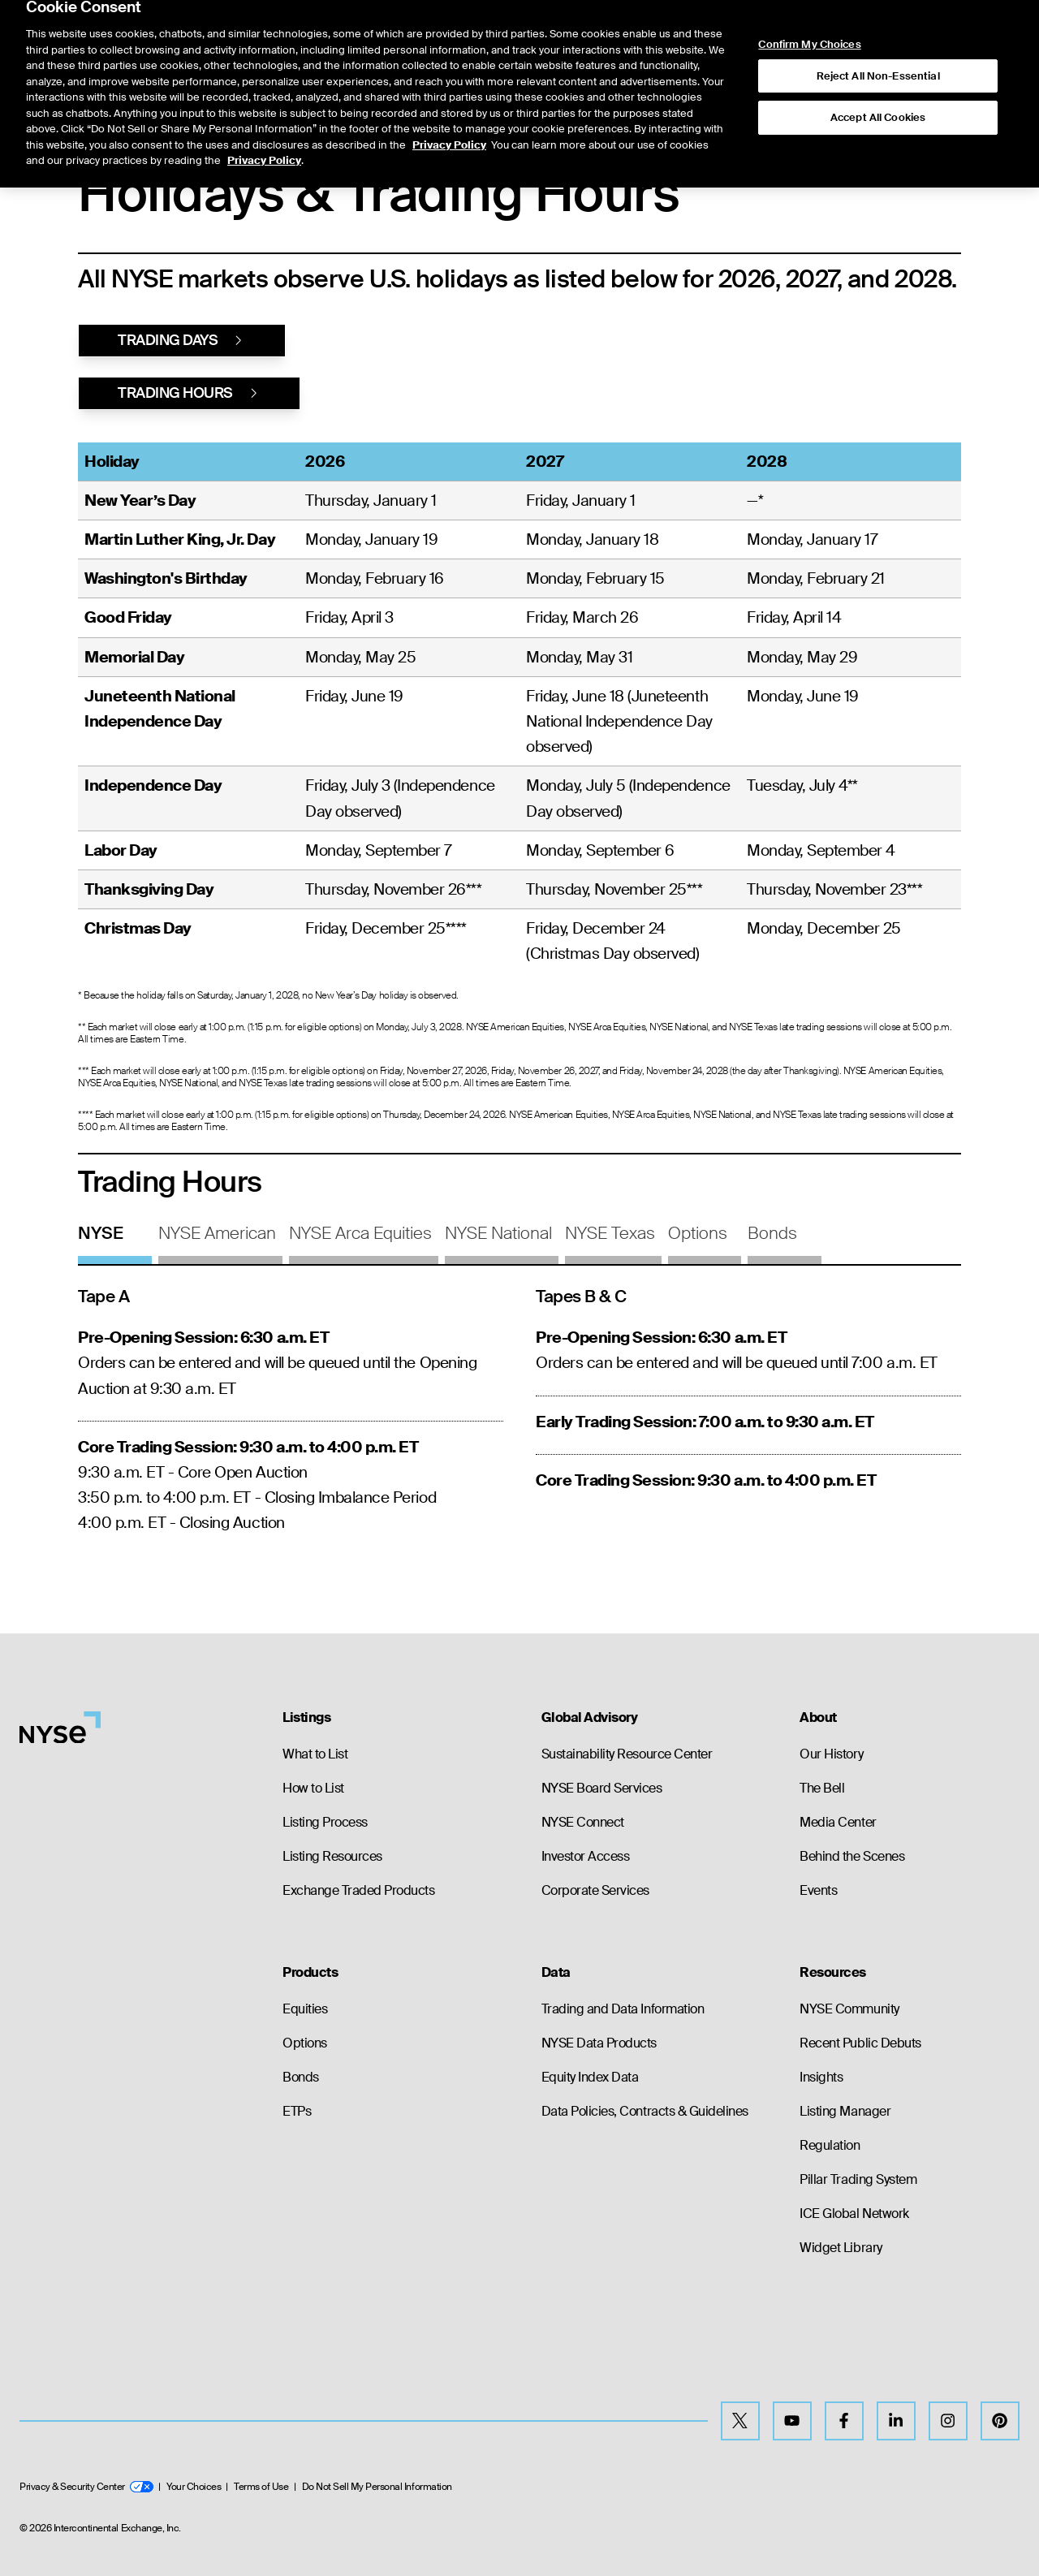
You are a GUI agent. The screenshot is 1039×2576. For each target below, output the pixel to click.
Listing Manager (845, 2111)
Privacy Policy (449, 103)
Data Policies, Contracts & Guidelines (644, 2111)
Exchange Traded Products (358, 1890)
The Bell (822, 1788)
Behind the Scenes (852, 1856)
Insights (821, 2077)
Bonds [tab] (772, 1233)
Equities (304, 2008)
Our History (831, 1754)
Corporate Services (595, 1890)
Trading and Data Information (623, 2008)
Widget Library (841, 2247)
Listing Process (325, 1822)
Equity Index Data (590, 2077)
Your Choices (193, 2486)
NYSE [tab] (100, 1233)
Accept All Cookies (877, 77)
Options (304, 2043)
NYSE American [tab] (217, 1233)
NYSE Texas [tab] (610, 1233)
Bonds (300, 2077)
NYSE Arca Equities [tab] (360, 1233)
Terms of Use (261, 2486)
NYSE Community (849, 2008)
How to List (313, 1788)
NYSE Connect (582, 1822)
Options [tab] (697, 1233)
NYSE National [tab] (498, 1233)
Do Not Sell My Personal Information (377, 2486)
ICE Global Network (854, 2213)
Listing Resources (332, 1856)
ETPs (296, 2111)
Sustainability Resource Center (627, 1754)
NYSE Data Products (599, 2043)
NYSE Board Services (601, 1788)
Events (818, 1890)
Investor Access (585, 1856)
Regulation (830, 2145)
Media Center (838, 1822)
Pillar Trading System (858, 2179)
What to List (314, 1754)
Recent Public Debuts (860, 2043)
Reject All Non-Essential (878, 34)
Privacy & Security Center (86, 2486)
